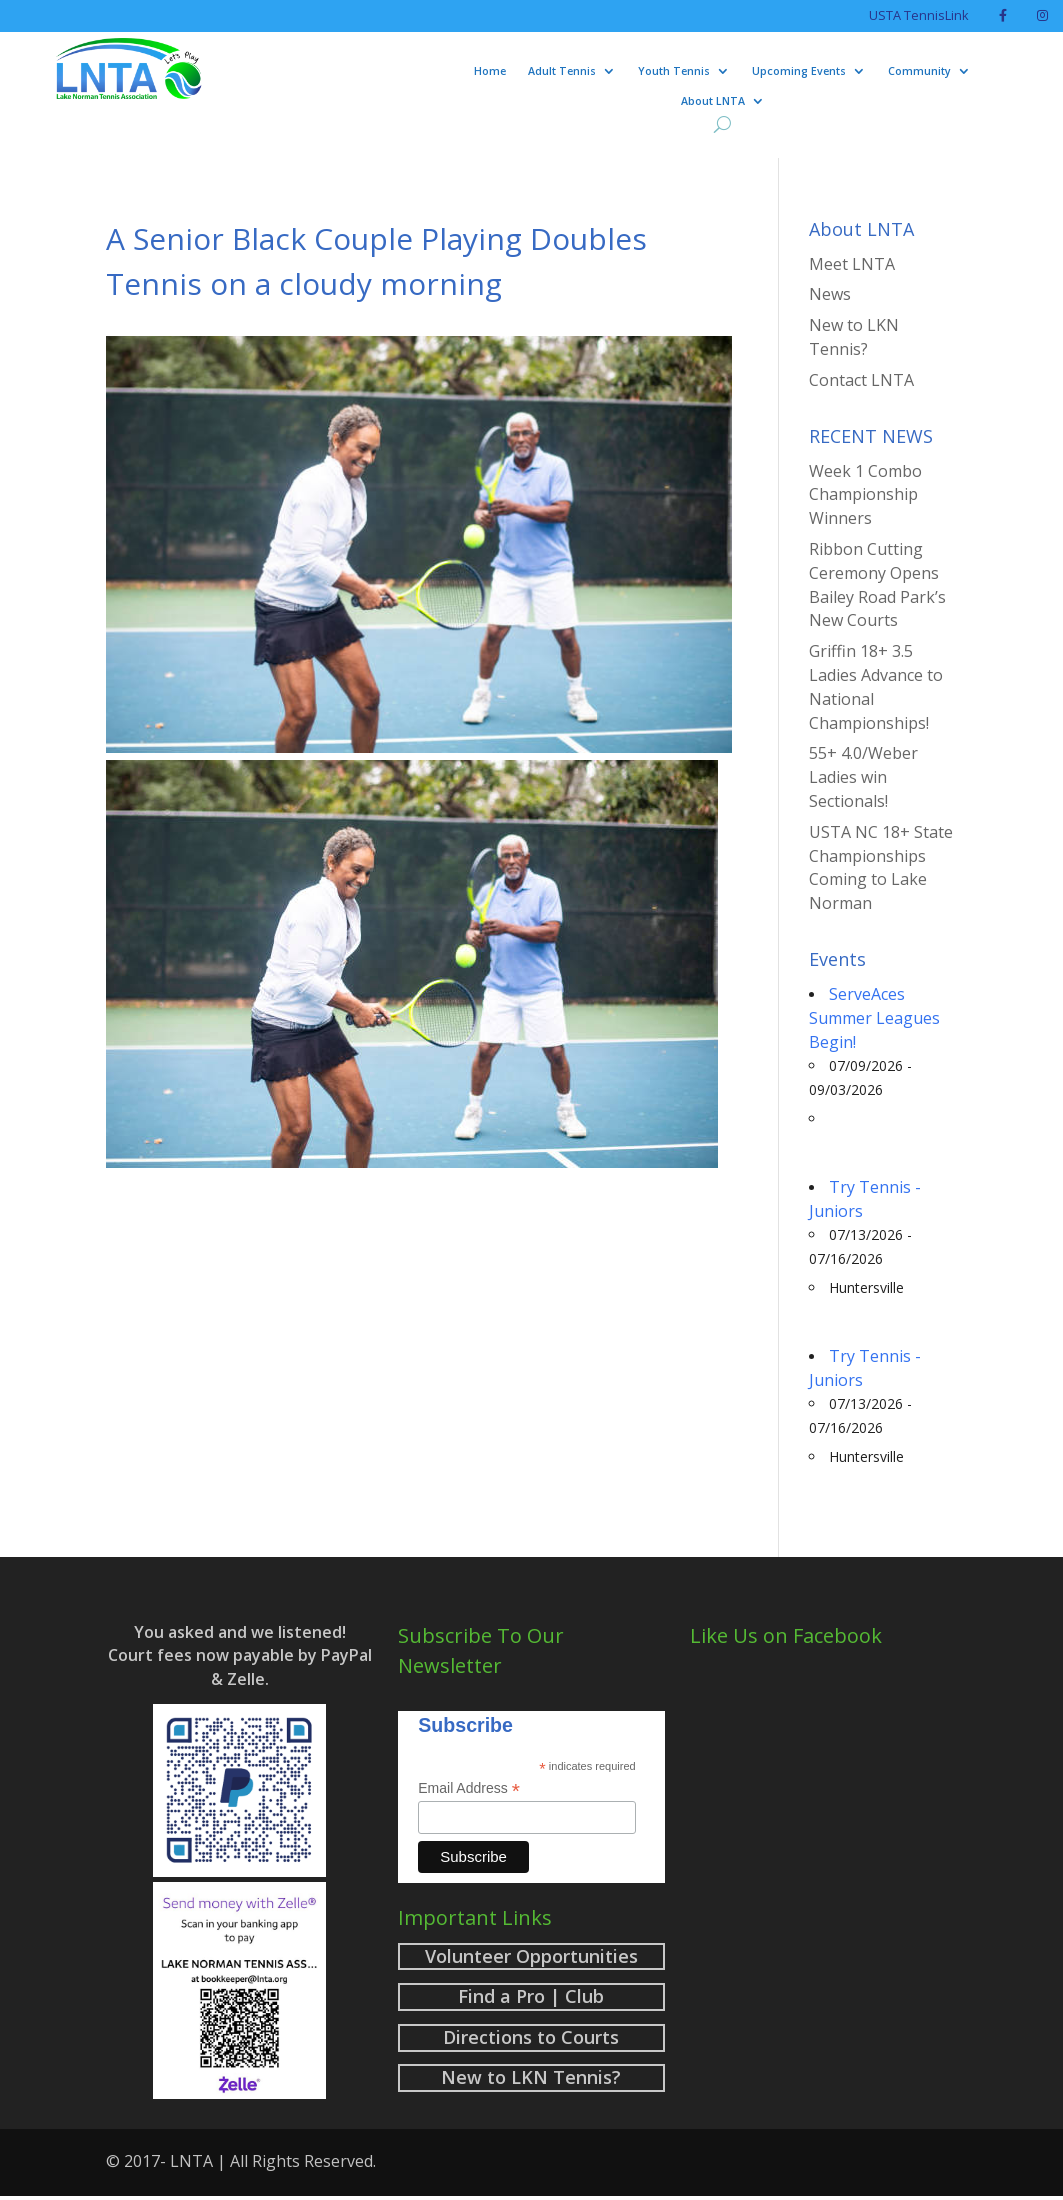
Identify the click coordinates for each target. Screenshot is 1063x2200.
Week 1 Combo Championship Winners (865, 495)
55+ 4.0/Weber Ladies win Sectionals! (863, 777)
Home (490, 71)
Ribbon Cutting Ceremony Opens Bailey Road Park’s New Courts (877, 584)
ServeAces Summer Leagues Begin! (874, 1018)
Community (919, 71)
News (830, 294)
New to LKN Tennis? (854, 337)
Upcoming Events (799, 71)
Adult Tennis (562, 71)
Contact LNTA (861, 380)
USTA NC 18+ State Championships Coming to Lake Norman (881, 867)
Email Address (469, 1788)
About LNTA (713, 101)
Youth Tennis (674, 71)
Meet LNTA (852, 264)
